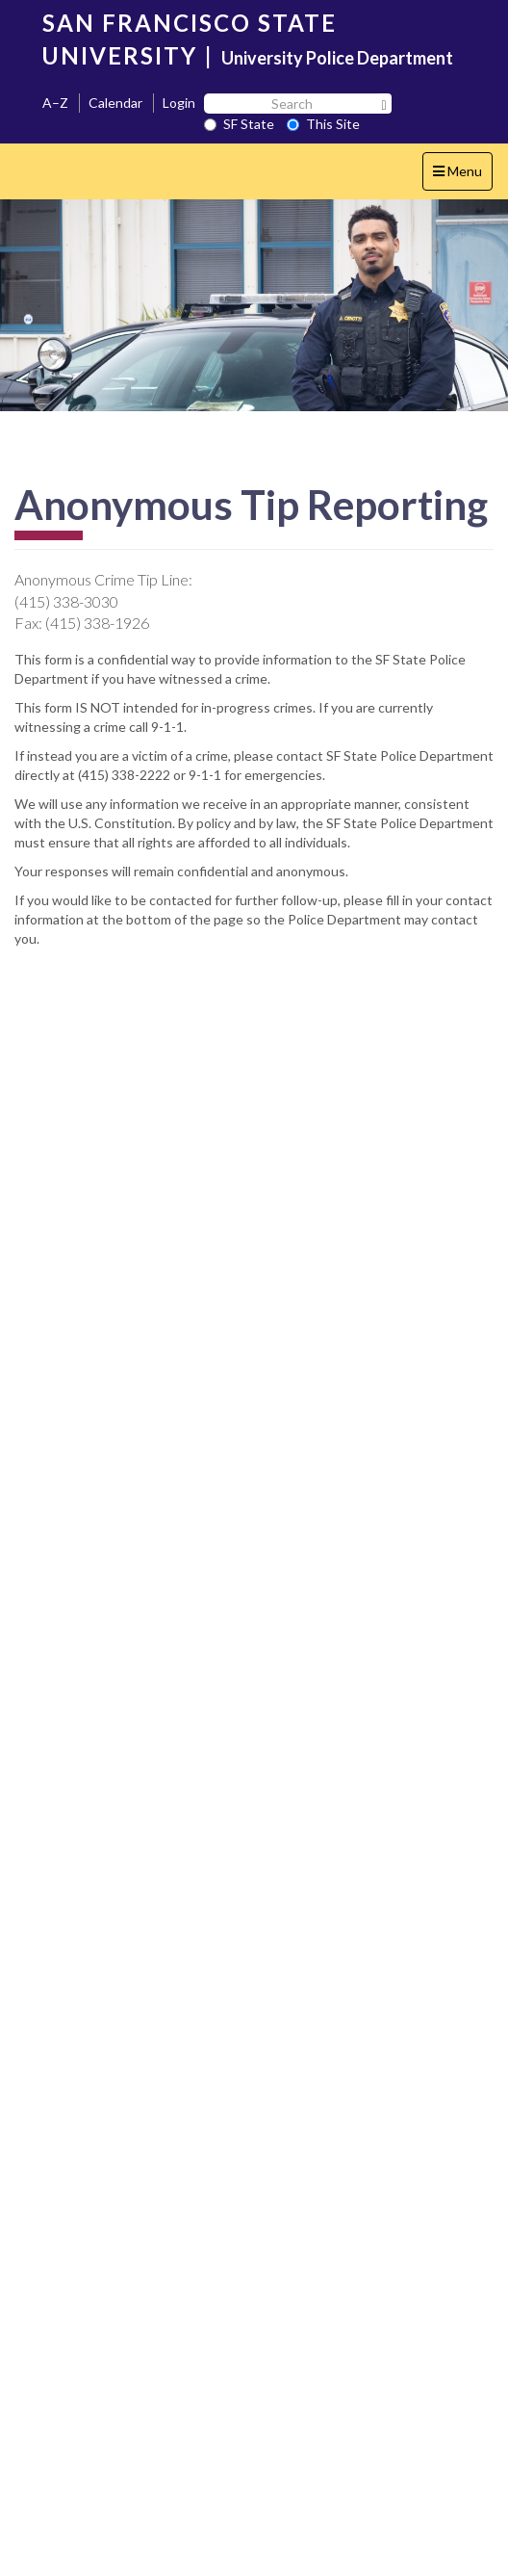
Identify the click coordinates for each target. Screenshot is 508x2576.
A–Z (55, 102)
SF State (239, 124)
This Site (323, 124)
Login (179, 102)
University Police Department (337, 57)
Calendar (115, 102)
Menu (462, 176)
